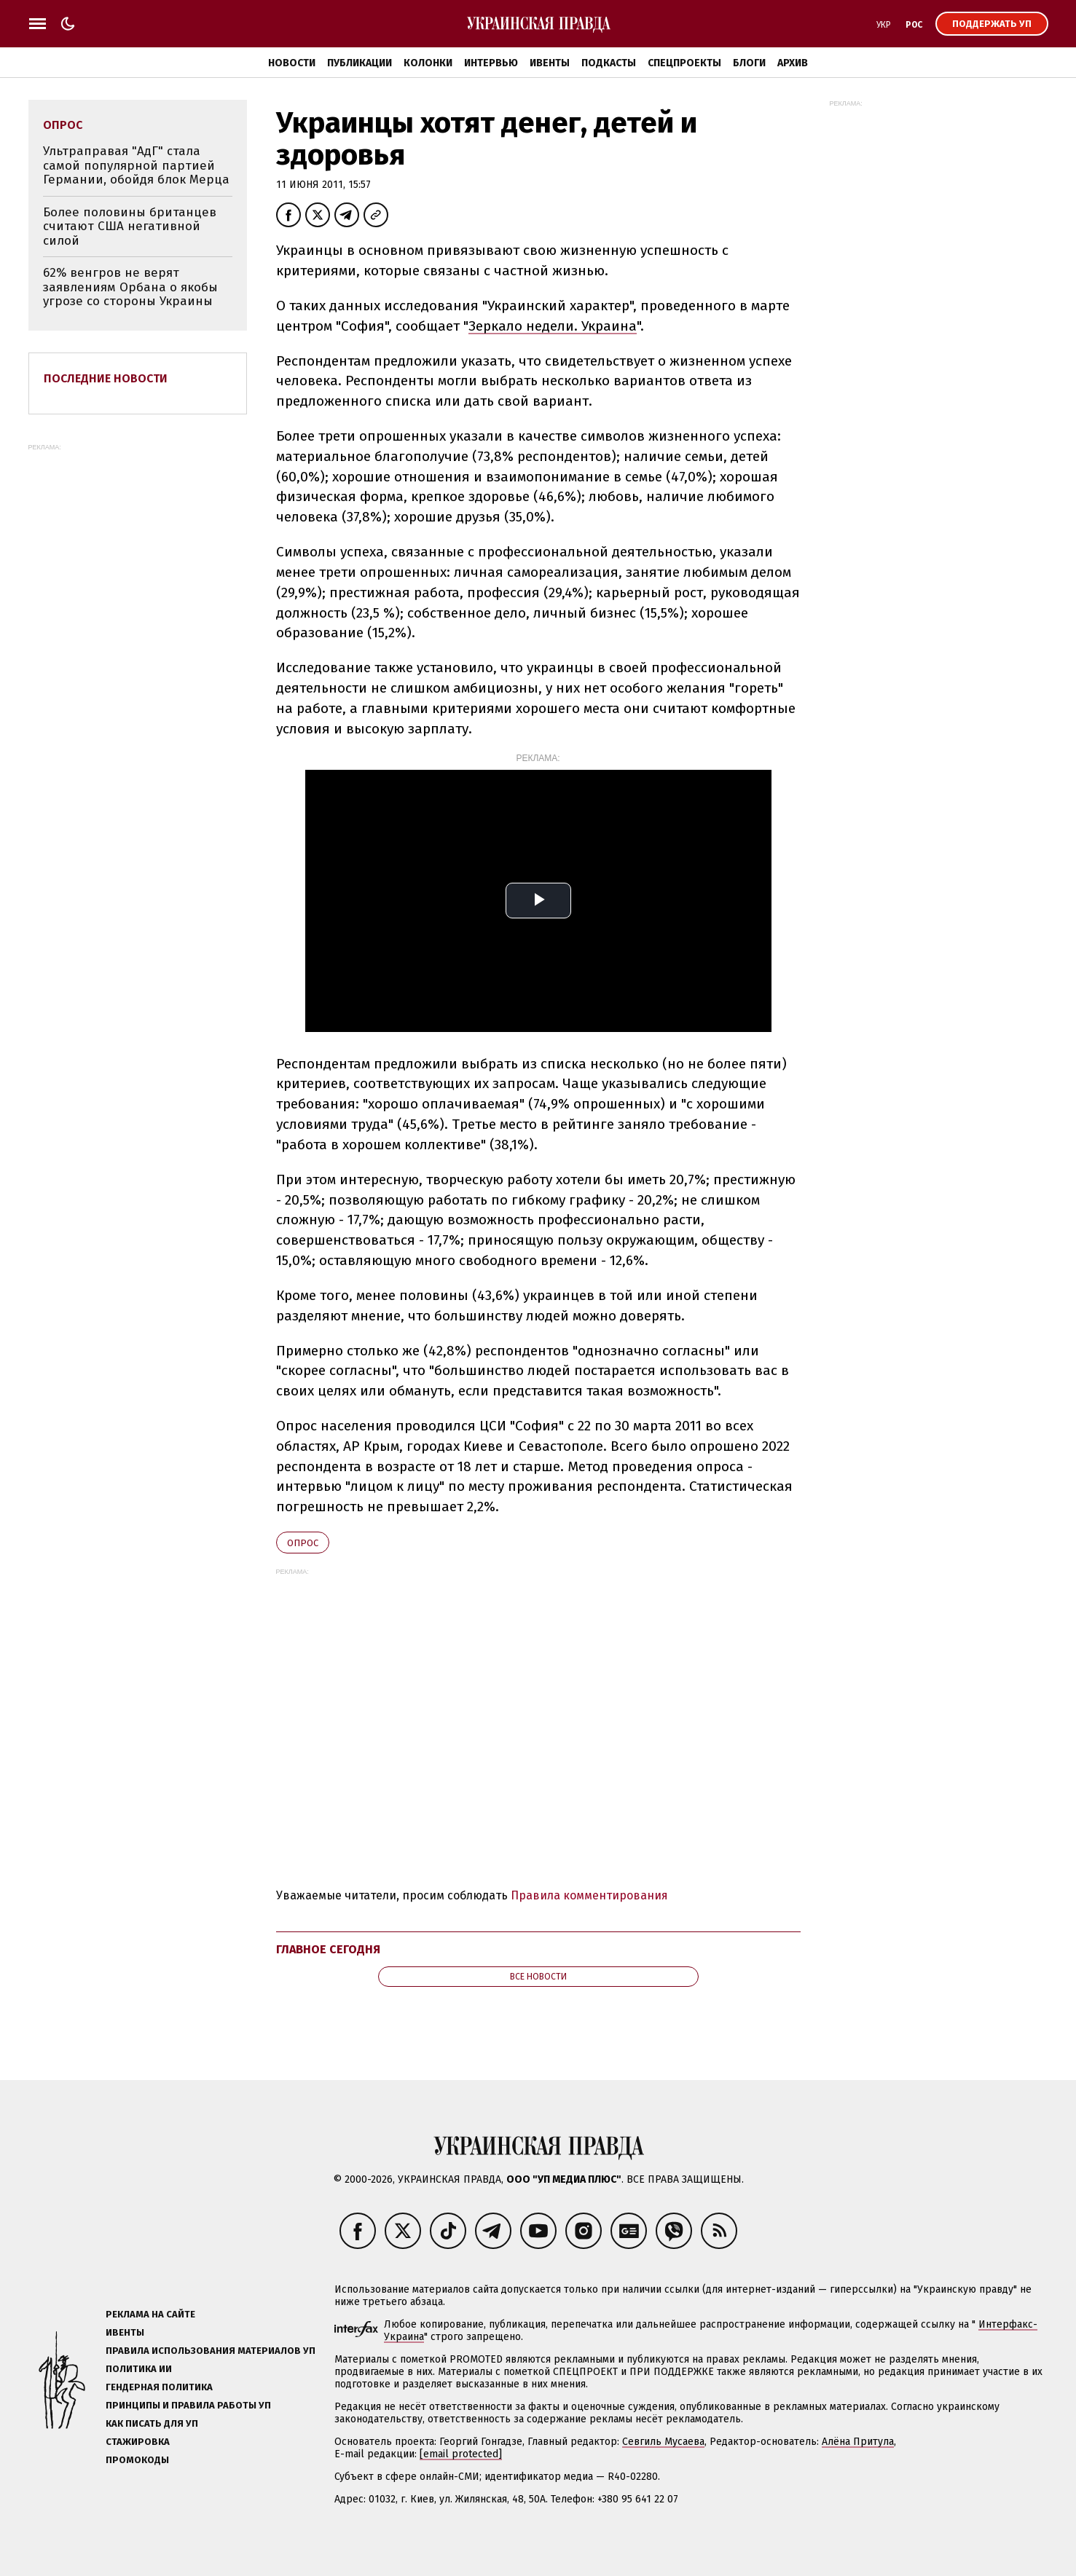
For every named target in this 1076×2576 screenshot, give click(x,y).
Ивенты (550, 63)
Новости (291, 63)
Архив (792, 63)
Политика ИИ (139, 2368)
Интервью (491, 63)
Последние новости (106, 378)
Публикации (359, 63)
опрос (302, 1542)
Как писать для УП (152, 2423)
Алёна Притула (858, 2441)
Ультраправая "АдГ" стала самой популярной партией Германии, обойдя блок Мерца (136, 165)
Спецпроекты (684, 63)
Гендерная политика (159, 2387)
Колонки (428, 63)
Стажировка (138, 2441)
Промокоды (137, 2459)
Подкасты (608, 63)
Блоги (749, 63)
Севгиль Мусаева (663, 2441)
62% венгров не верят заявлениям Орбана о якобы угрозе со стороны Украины (130, 287)
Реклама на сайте (150, 2314)
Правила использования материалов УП (210, 2350)
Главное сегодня (328, 1949)
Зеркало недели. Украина (552, 326)
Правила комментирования (589, 1895)
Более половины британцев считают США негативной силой (129, 226)
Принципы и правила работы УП (188, 2405)
